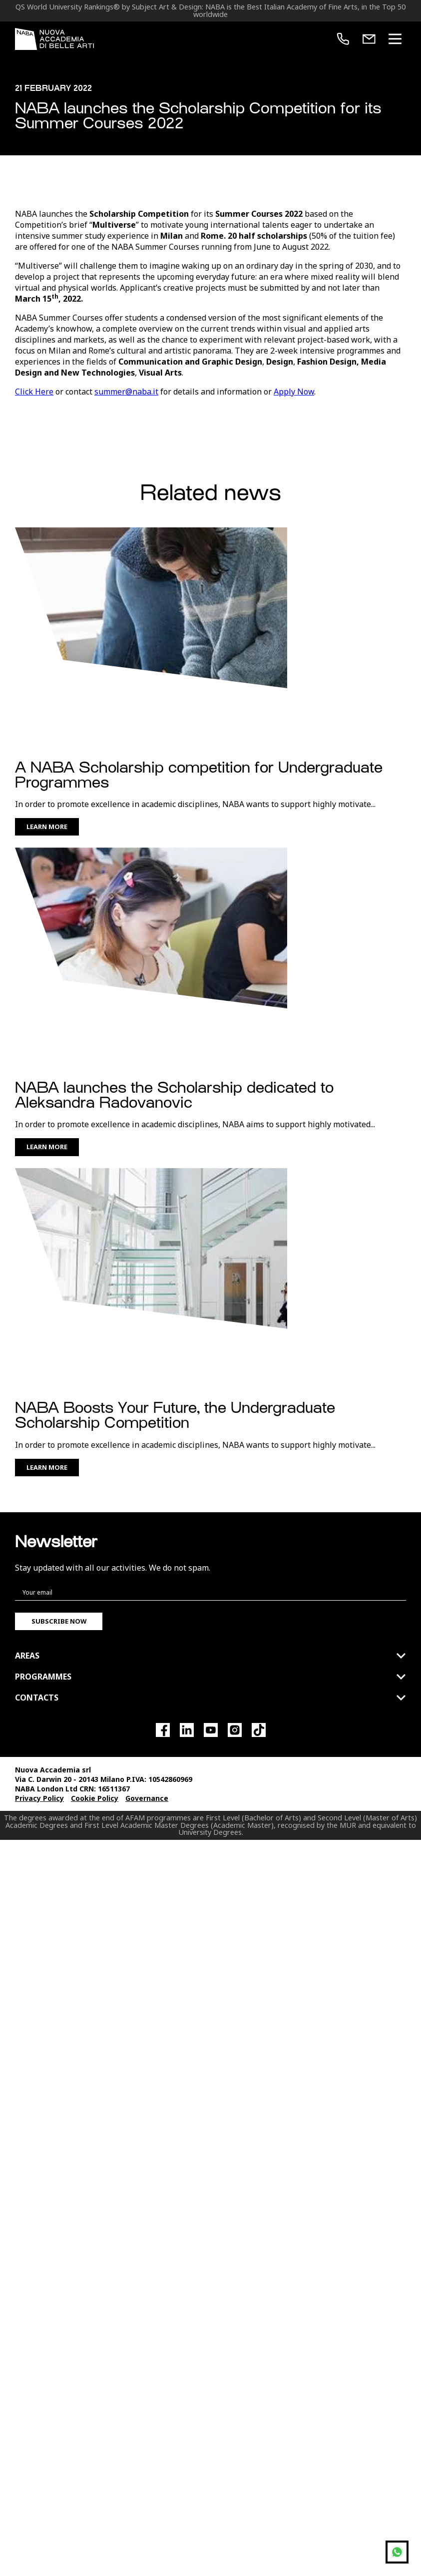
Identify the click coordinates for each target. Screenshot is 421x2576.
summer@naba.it (126, 586)
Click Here (34, 586)
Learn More (46, 1022)
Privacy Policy (39, 1994)
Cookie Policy (94, 1994)
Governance (146, 1994)
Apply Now (294, 586)
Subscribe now (58, 1816)
